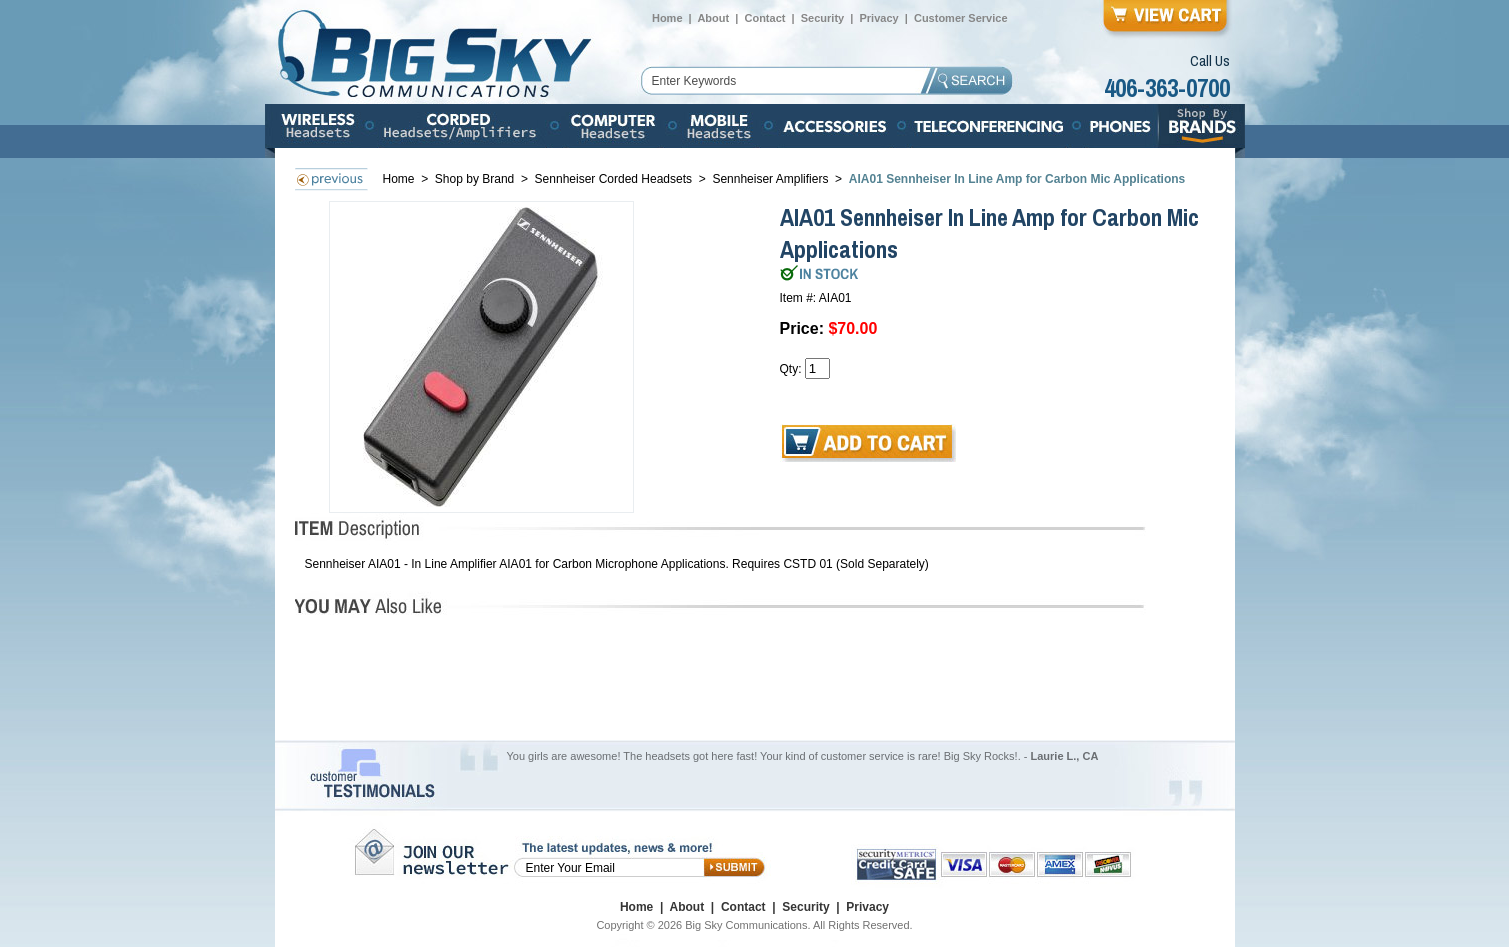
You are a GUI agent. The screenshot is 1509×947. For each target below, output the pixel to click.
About (713, 18)
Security (822, 18)
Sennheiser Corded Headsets (613, 179)
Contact (764, 18)
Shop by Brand (476, 179)
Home (667, 18)
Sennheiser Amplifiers (770, 179)
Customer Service (961, 18)
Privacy (878, 18)
